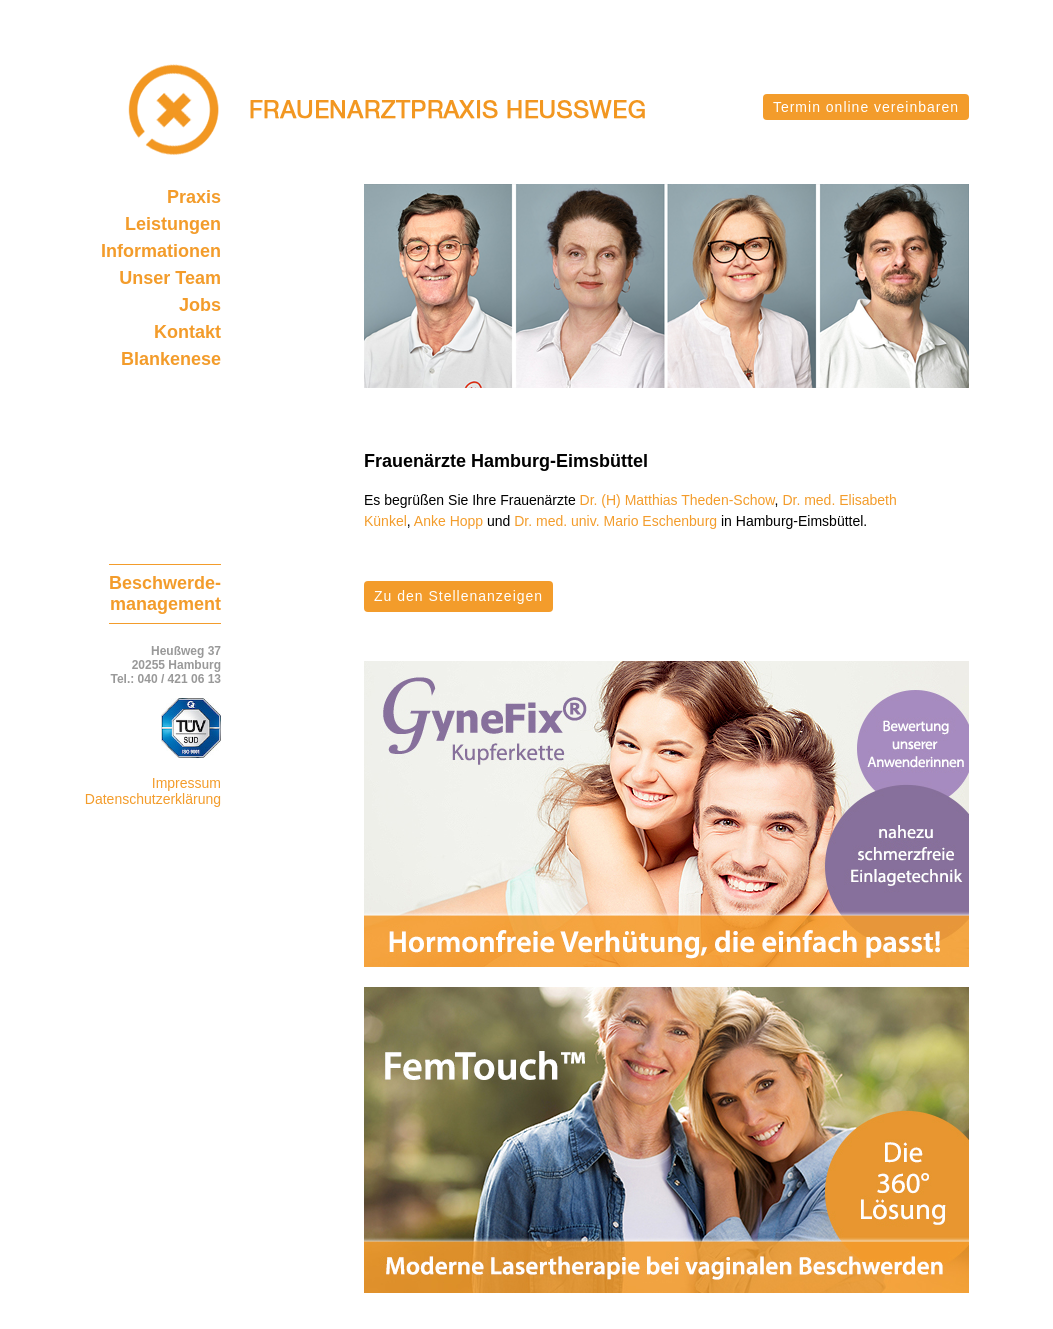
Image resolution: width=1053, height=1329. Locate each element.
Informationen (161, 251)
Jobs (200, 305)
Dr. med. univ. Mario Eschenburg (615, 521)
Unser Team (170, 278)
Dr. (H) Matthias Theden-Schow (677, 500)
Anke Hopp (448, 521)
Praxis (194, 197)
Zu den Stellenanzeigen (458, 596)
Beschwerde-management (165, 593)
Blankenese (171, 359)
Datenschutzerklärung (153, 799)
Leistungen (173, 224)
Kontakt (187, 332)
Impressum (186, 783)
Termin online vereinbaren (866, 107)
